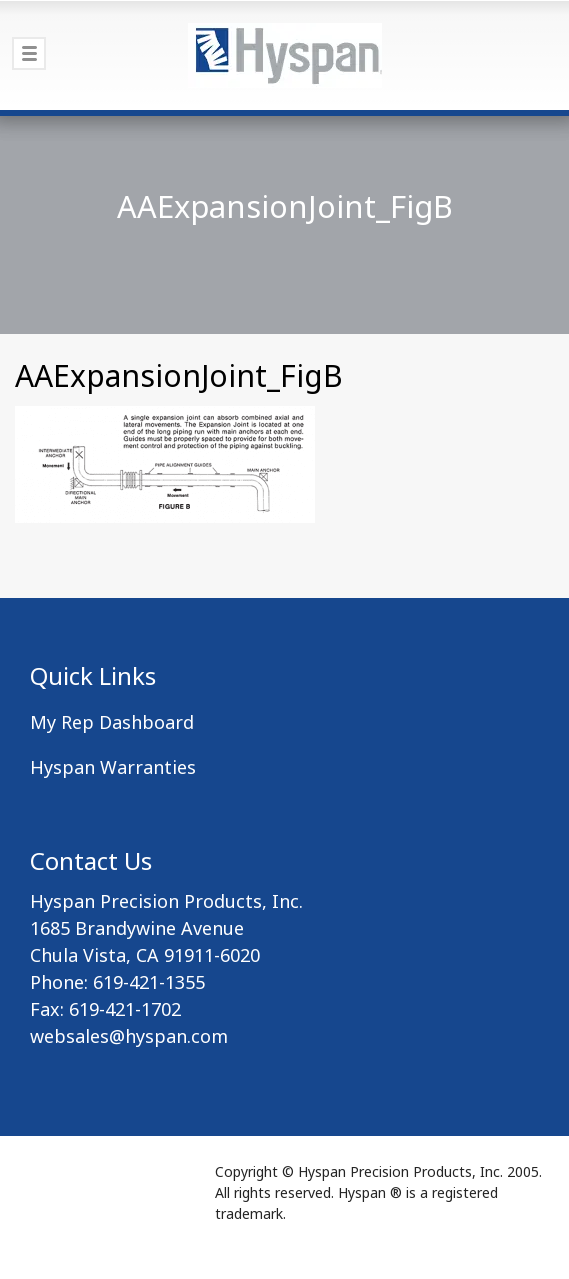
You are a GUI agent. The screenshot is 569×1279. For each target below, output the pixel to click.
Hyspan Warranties (113, 767)
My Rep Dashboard (112, 722)
